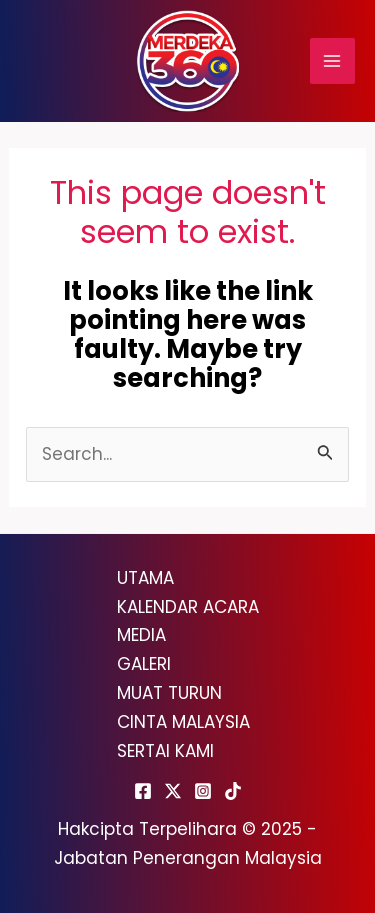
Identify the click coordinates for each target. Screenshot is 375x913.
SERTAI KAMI (165, 751)
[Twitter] (173, 791)
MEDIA (141, 635)
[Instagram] (203, 791)
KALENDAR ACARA (188, 607)
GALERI (144, 664)
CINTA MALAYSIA (183, 722)
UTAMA (145, 578)
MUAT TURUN (169, 693)
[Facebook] (143, 791)
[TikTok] (233, 791)
